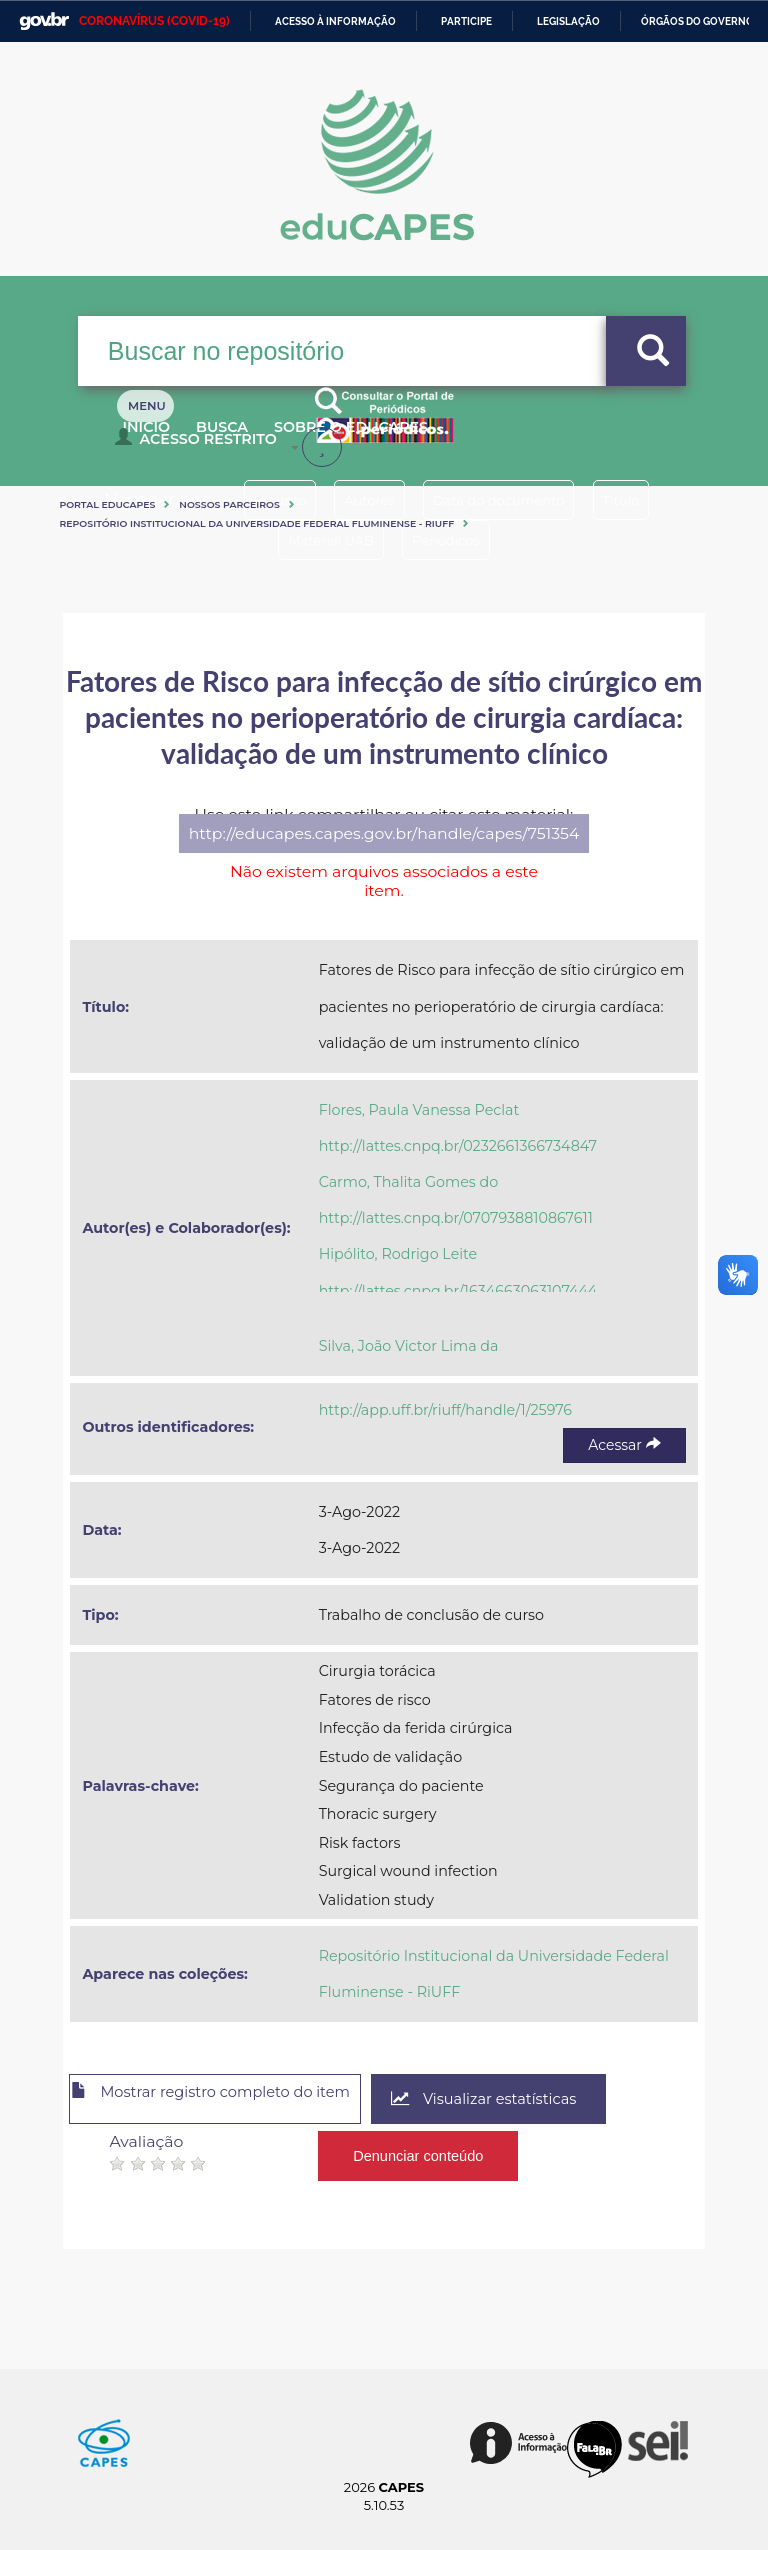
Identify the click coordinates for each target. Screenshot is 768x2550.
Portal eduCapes (107, 504)
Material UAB (319, 540)
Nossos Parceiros (229, 504)
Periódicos (457, 540)
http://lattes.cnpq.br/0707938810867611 (456, 1218)
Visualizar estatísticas (542, 2099)
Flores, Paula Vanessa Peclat (419, 1110)
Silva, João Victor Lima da (409, 1346)
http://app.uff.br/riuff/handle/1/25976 (445, 1410)
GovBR (44, 21)
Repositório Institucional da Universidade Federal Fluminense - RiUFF (256, 523)
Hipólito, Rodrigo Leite (398, 1254)
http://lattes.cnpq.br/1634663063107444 (458, 1291)
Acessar (624, 1445)
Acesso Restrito (200, 446)
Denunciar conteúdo (419, 2148)
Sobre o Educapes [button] (403, 438)
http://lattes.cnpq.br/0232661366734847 (458, 1146)
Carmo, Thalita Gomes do (409, 1182)
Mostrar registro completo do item (235, 2100)
